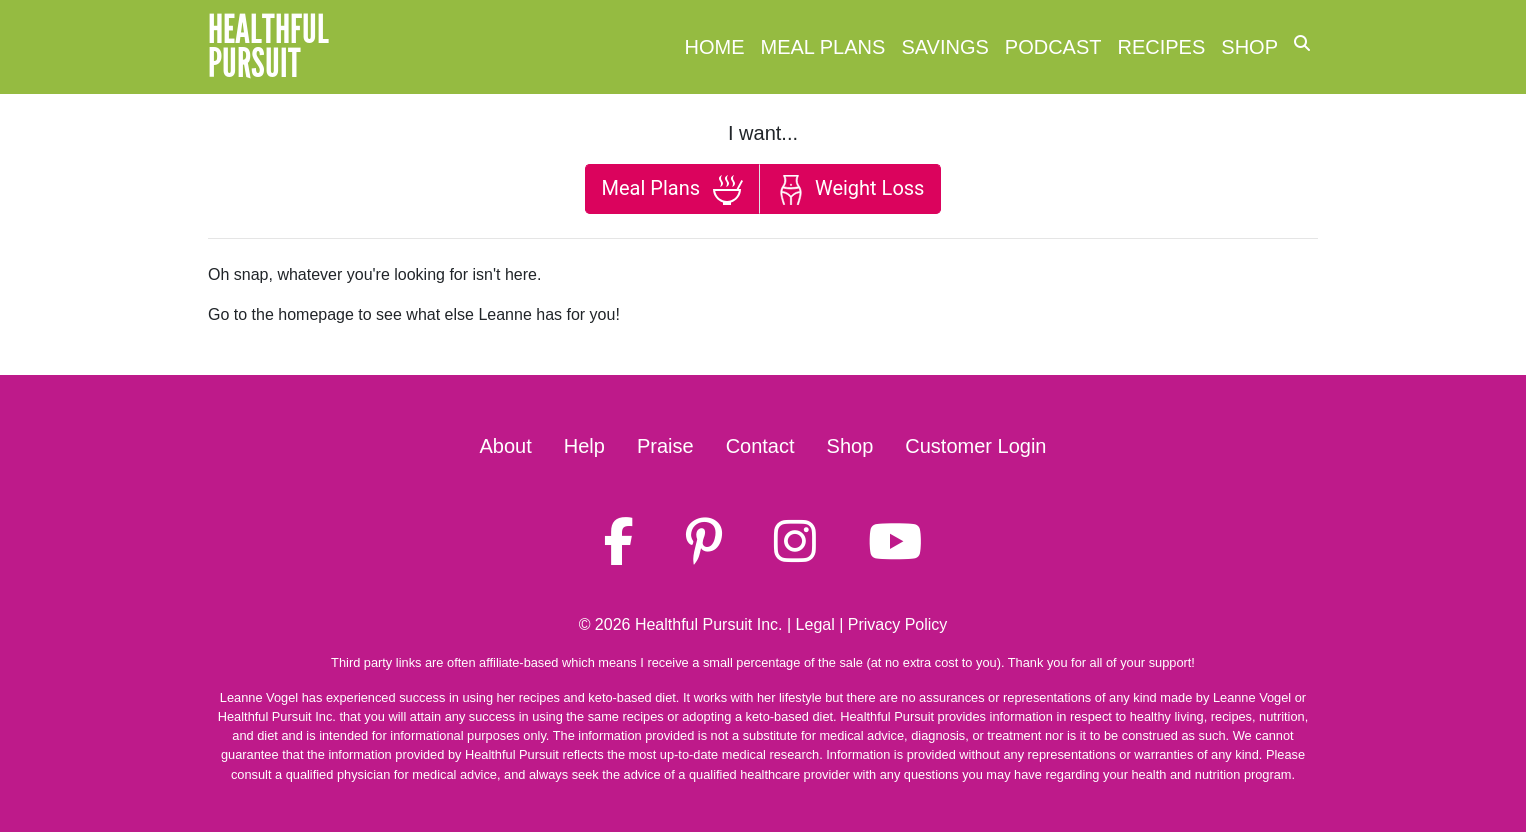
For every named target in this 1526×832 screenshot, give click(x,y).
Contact (760, 446)
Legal (815, 624)
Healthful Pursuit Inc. (709, 624)
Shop (1249, 47)
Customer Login (975, 446)
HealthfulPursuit (268, 47)
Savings (944, 47)
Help (584, 446)
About (506, 446)
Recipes (1162, 47)
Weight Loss (850, 190)
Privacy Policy (898, 624)
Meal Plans (823, 47)
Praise (665, 446)
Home (715, 47)
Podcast (1053, 47)
